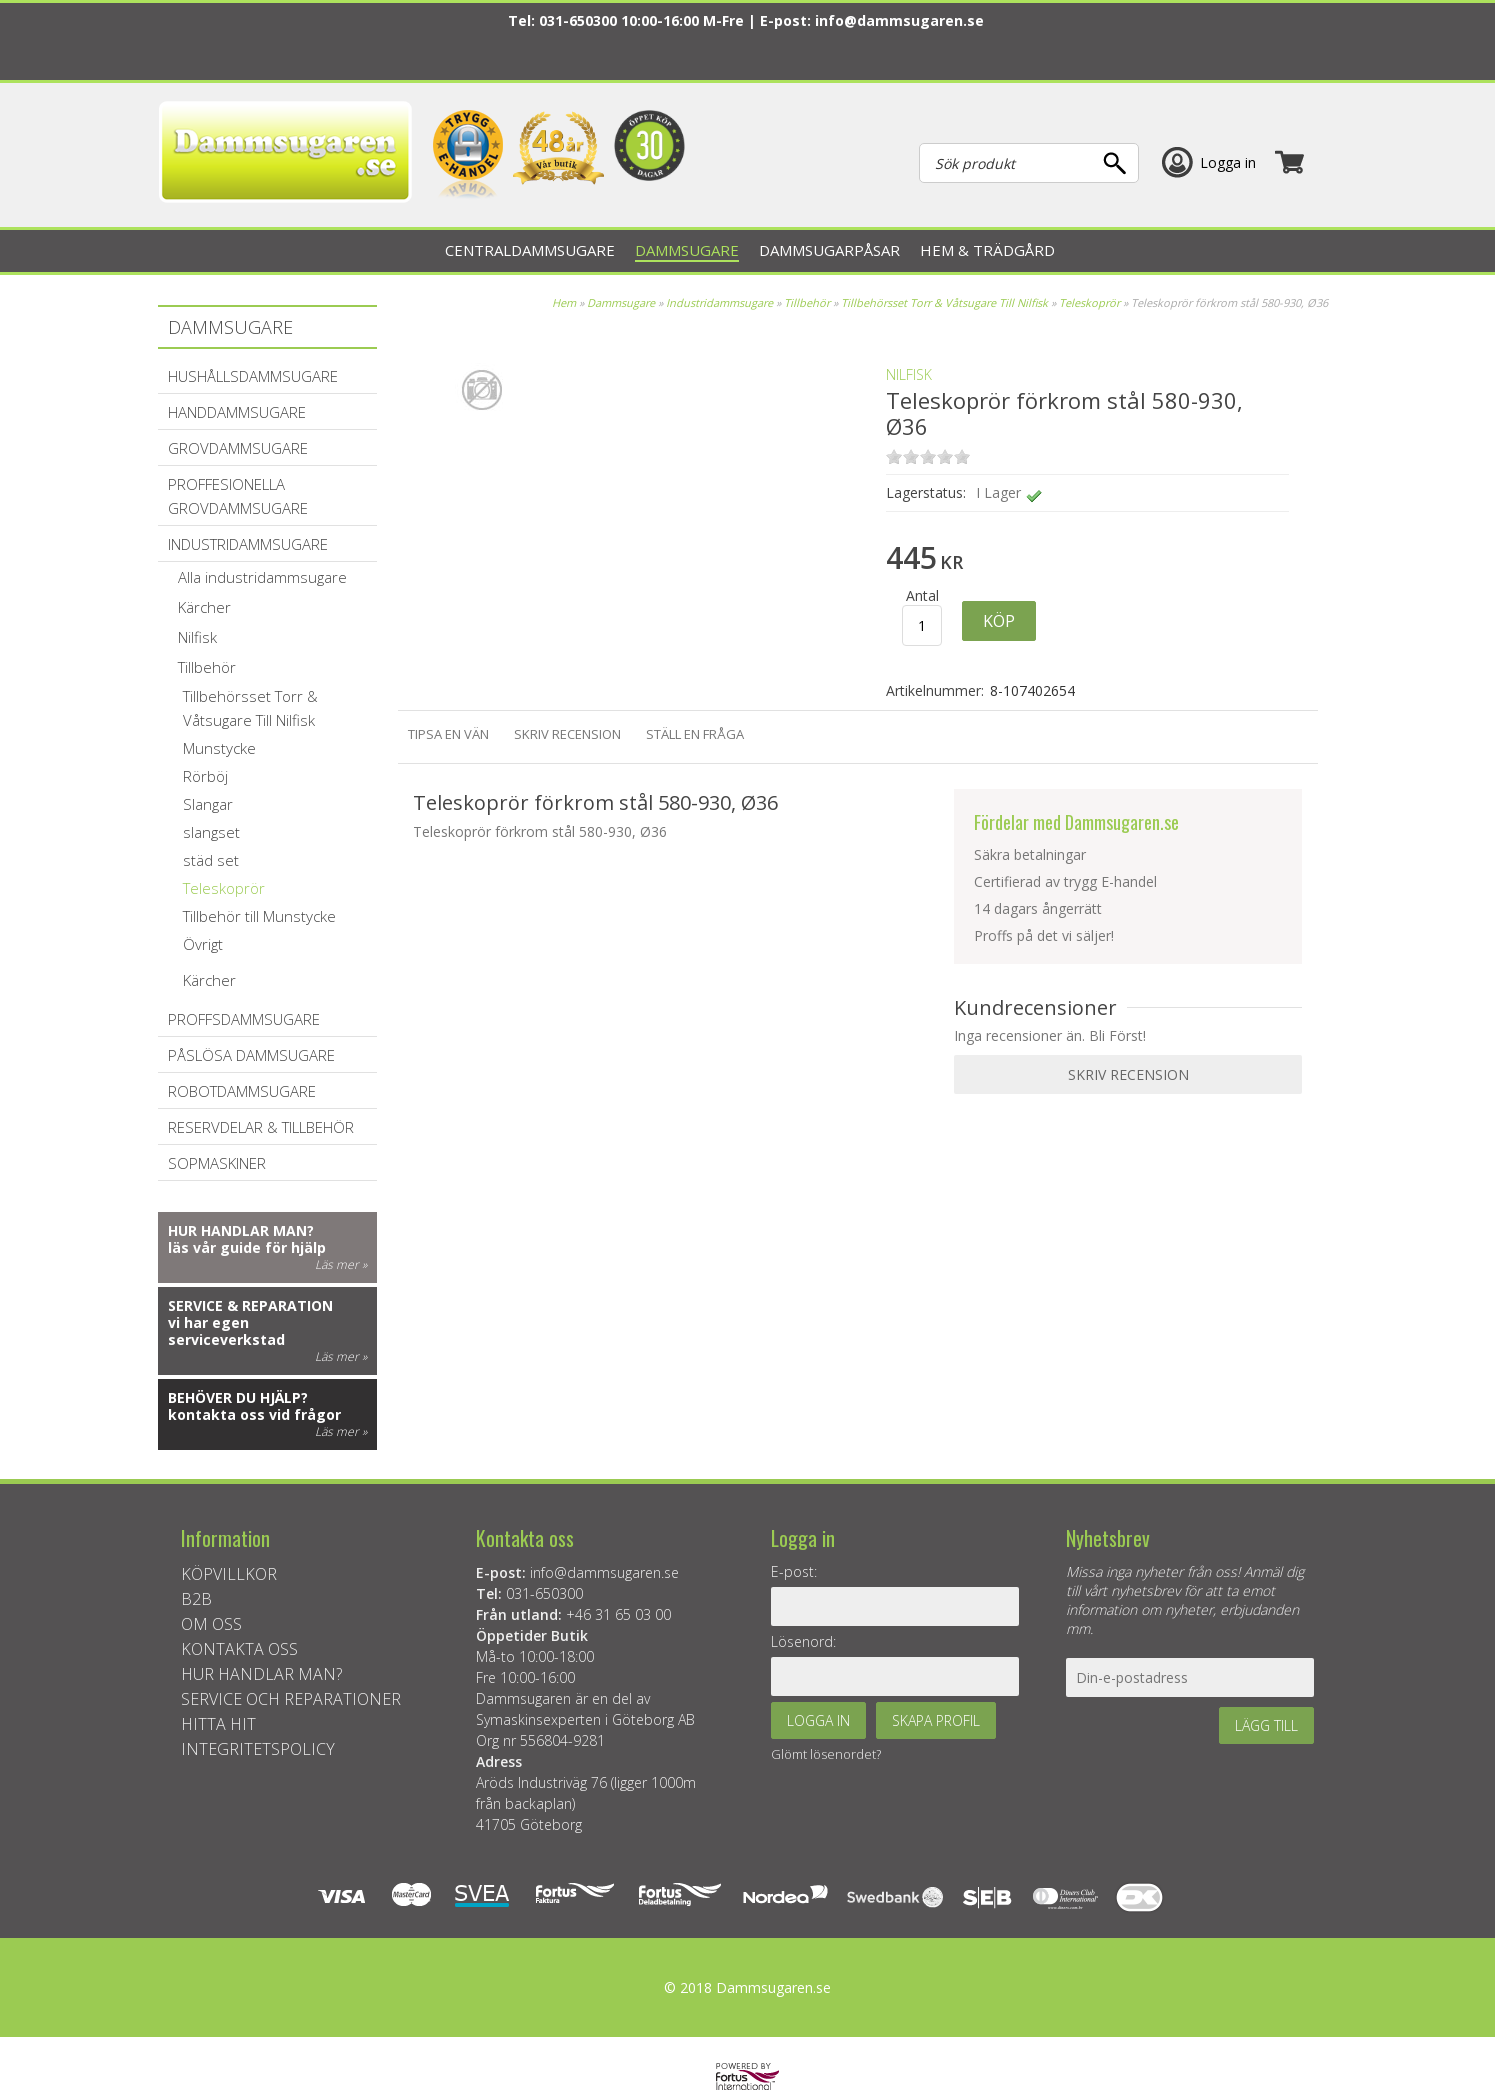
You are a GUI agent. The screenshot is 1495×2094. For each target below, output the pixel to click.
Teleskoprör (1089, 302)
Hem (564, 302)
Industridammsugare (721, 302)
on (894, 456)
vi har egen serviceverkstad (226, 1331)
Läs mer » (341, 1264)
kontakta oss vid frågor (254, 1414)
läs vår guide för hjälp (247, 1247)
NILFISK (909, 374)
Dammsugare (621, 302)
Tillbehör (807, 302)
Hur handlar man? (241, 1230)
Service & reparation (250, 1305)
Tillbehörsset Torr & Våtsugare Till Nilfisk (944, 302)
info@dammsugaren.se (899, 20)
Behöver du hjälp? (238, 1397)
